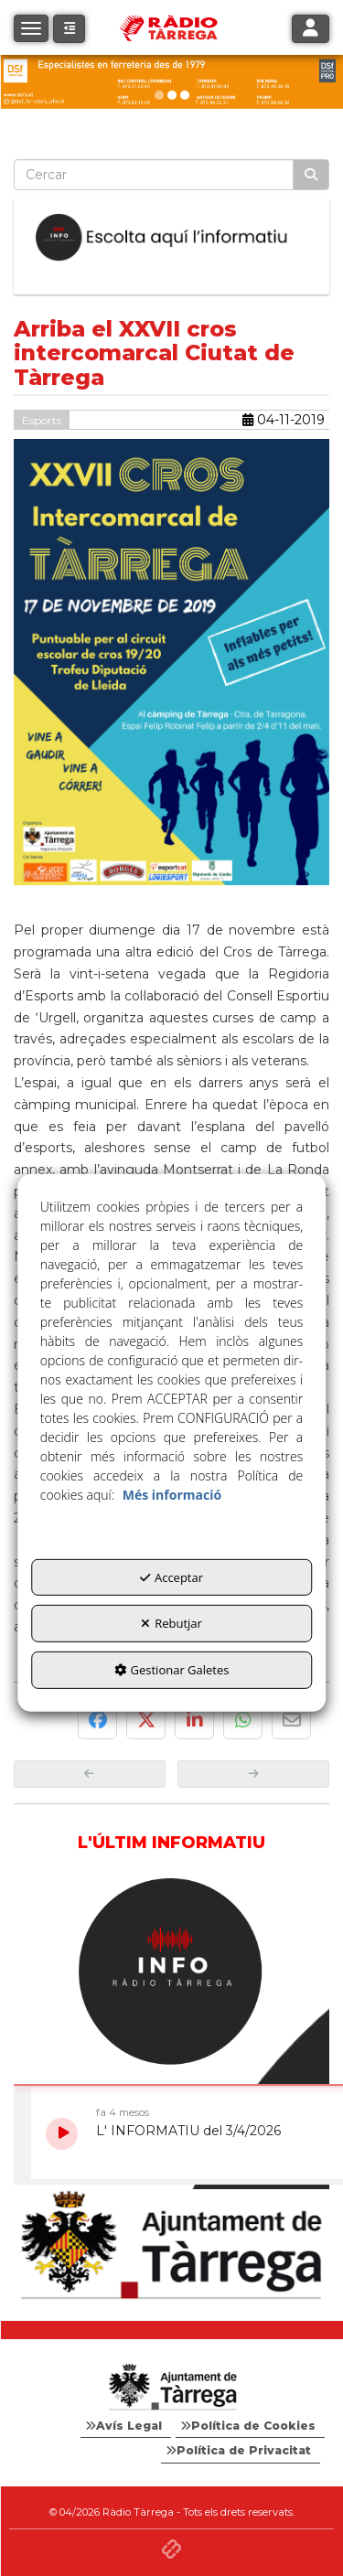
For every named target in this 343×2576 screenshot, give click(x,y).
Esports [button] (41, 420)
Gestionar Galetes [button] (172, 1670)
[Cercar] (311, 174)
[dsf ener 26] (171, 82)
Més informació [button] (172, 1494)
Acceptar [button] (171, 1577)
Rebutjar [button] (171, 1623)
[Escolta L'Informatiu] (171, 237)
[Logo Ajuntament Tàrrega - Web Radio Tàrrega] (171, 2387)
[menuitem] (125, 2426)
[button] (69, 29)
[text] (154, 174)
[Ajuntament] (171, 2246)
